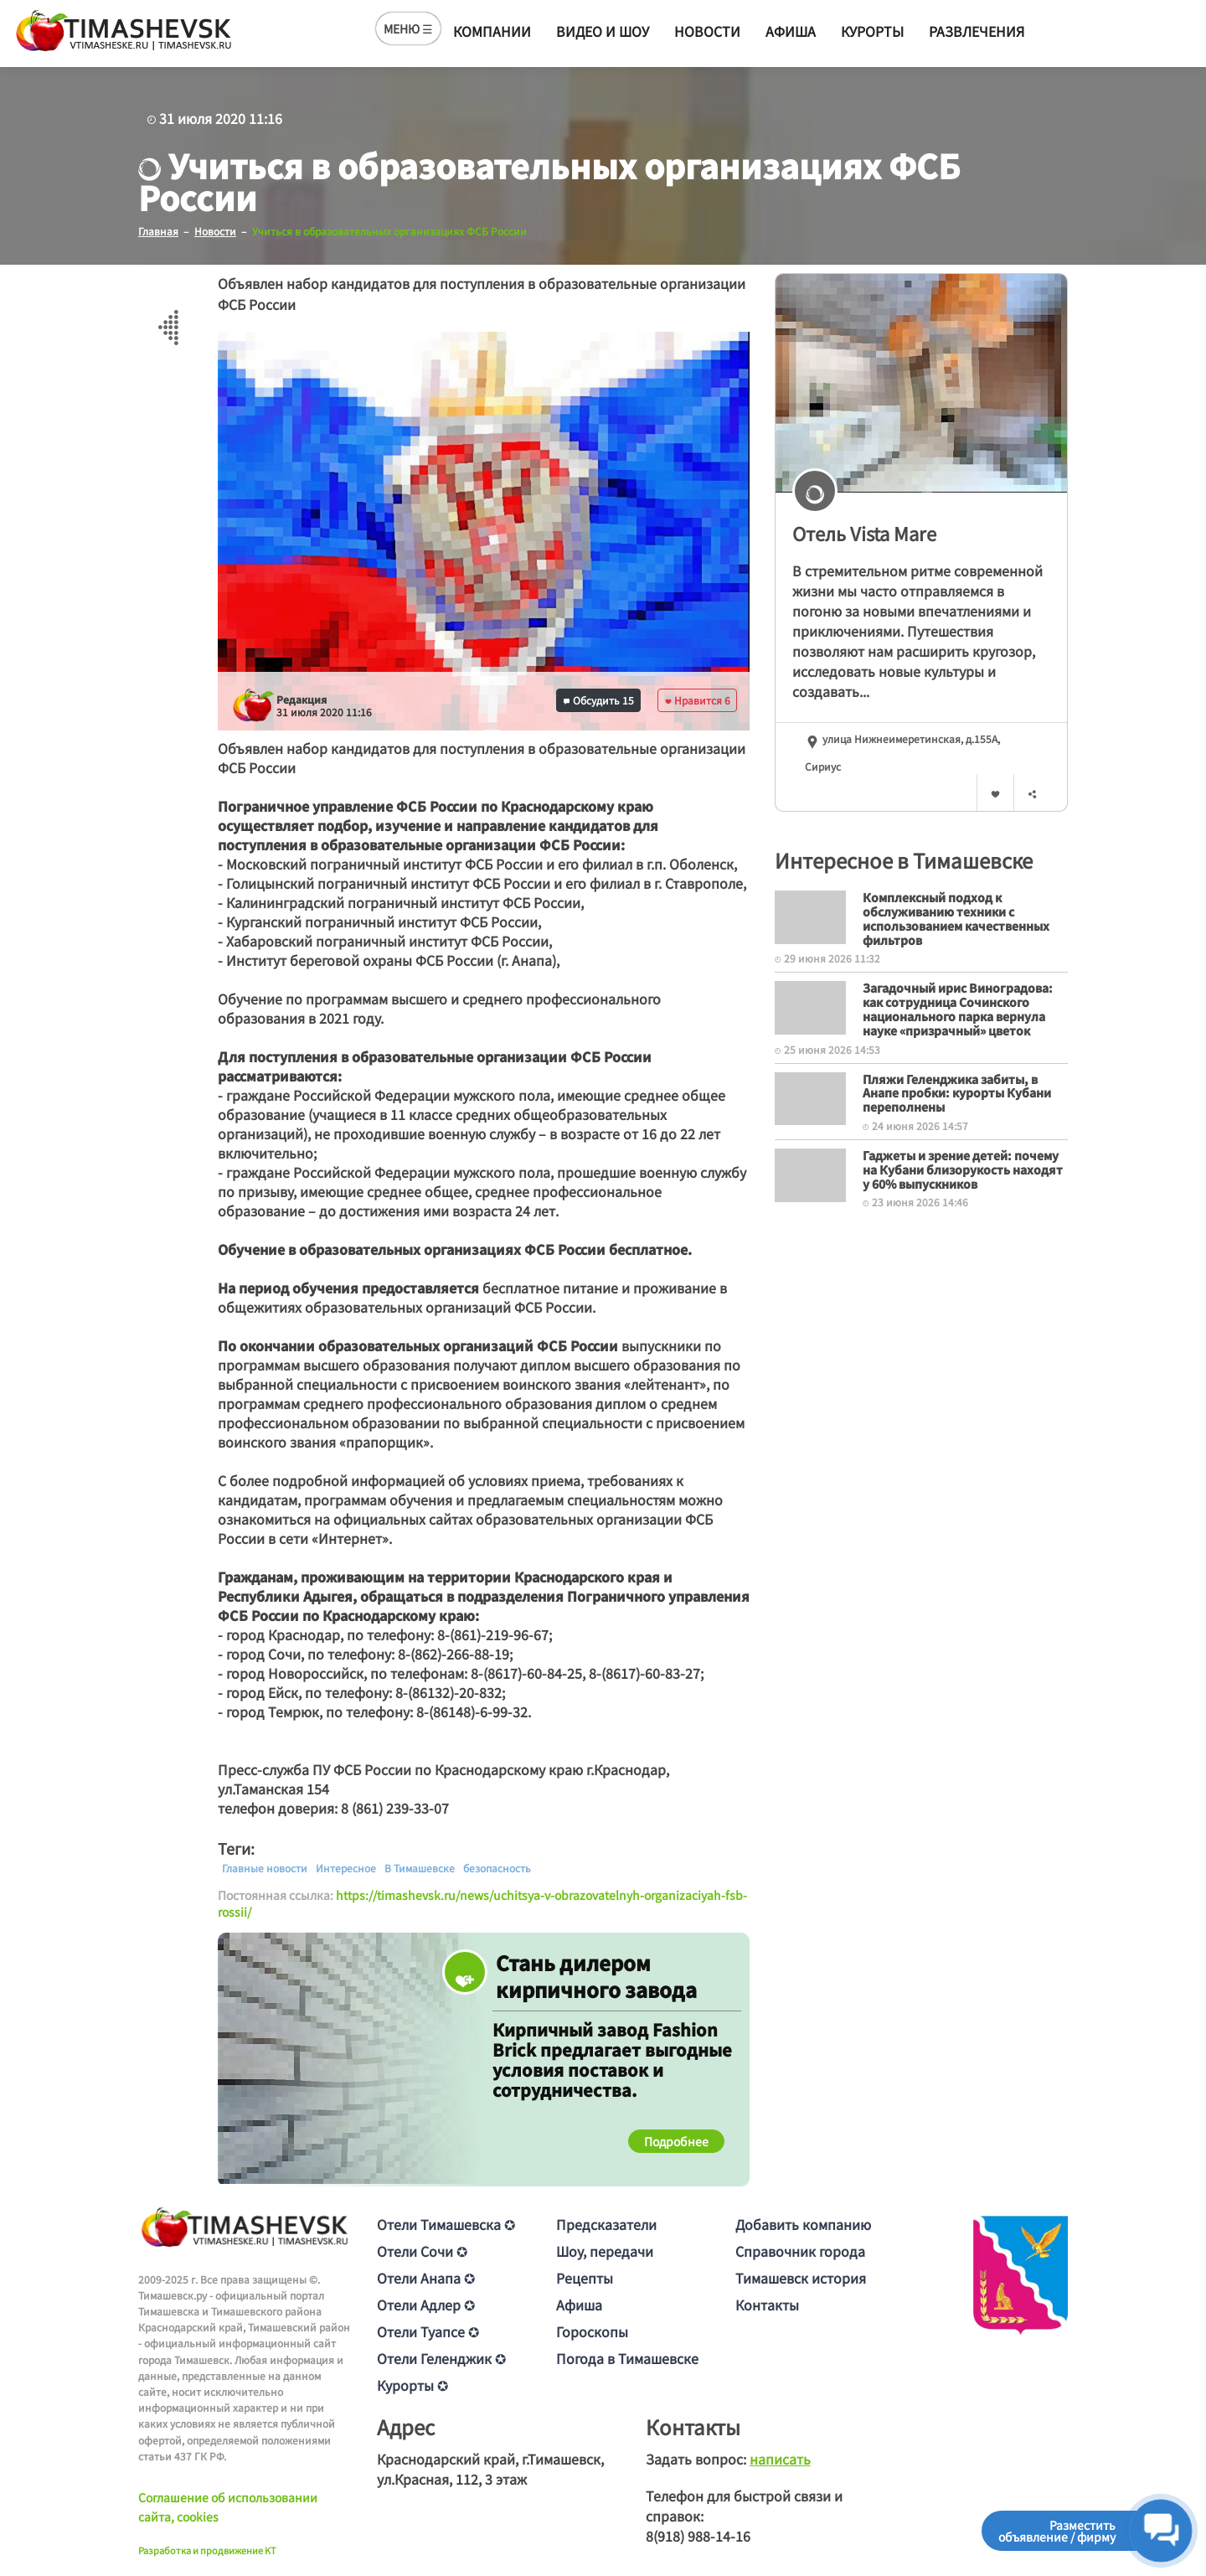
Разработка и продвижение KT (207, 2550)
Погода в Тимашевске (627, 2358)
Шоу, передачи (604, 2251)
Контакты (767, 2304)
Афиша (790, 31)
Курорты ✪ (412, 2385)
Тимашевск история (800, 2277)
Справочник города (800, 2251)
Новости (707, 31)
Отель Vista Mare (864, 533)
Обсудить (599, 700)
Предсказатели (606, 2224)
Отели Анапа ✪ (426, 2277)
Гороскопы (592, 2331)
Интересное (346, 1868)
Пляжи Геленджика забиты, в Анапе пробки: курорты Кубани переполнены (957, 1092)
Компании (492, 31)
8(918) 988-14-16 (698, 2536)
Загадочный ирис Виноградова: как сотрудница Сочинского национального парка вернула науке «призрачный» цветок (958, 1008)
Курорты (872, 31)
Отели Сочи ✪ (422, 2251)
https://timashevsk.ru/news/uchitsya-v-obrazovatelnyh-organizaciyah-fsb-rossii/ (482, 1903)
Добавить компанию (803, 2224)
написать (780, 2459)
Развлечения (976, 31)
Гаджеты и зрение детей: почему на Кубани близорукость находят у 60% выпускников (963, 1169)
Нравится (697, 700)
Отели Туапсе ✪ (428, 2331)
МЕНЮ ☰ (408, 28)
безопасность (497, 1868)
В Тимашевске (419, 1868)
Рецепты (584, 2277)
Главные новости (264, 1868)
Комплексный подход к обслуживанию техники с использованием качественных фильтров (956, 918)
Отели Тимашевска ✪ (446, 2224)
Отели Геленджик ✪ (441, 2358)
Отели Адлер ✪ (426, 2304)
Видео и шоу (602, 31)
